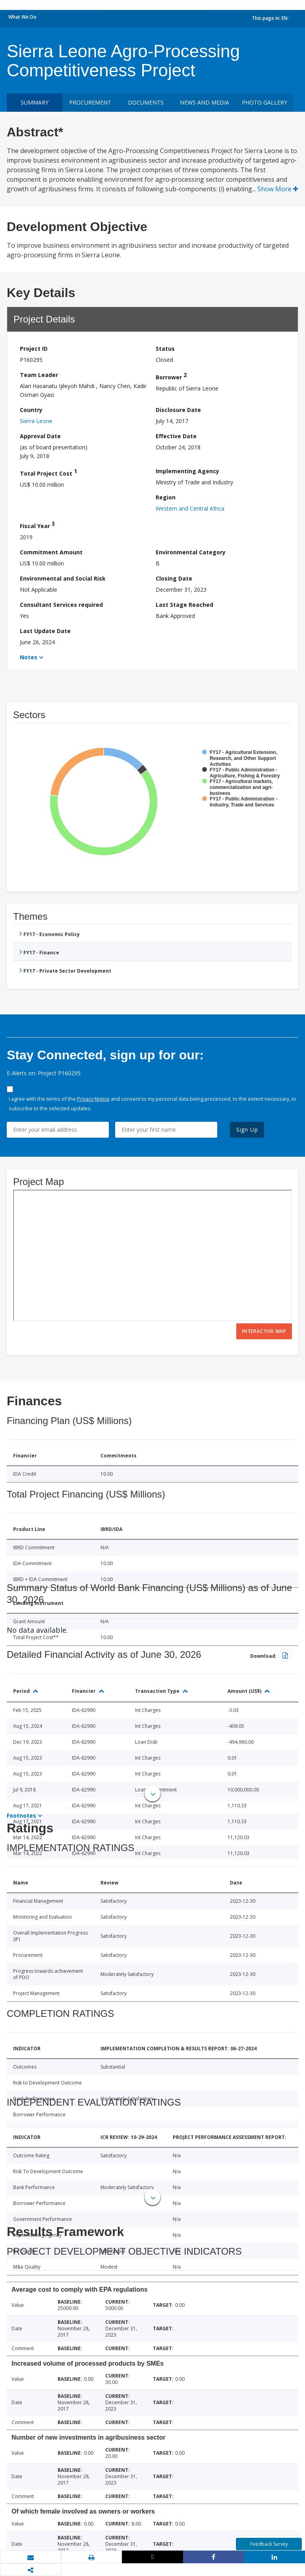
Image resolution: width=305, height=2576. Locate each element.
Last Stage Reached (184, 604)
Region (166, 497)
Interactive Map (264, 1331)
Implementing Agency (187, 471)
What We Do (22, 17)
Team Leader (39, 375)
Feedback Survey (269, 2544)
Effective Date (176, 436)
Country (31, 410)
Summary (34, 102)
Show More (277, 189)
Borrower (171, 376)
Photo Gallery (264, 102)
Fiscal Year (37, 525)
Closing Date (174, 578)
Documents (146, 102)
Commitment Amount (51, 552)
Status (165, 348)
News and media (204, 102)
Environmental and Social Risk (63, 578)
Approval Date (40, 436)
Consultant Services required (61, 604)
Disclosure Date (178, 410)
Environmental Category (191, 552)
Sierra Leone (36, 421)
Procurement (90, 102)
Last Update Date (45, 631)
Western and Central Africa (190, 508)
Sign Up (247, 1129)
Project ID (34, 348)
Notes (28, 657)
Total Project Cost (48, 472)
